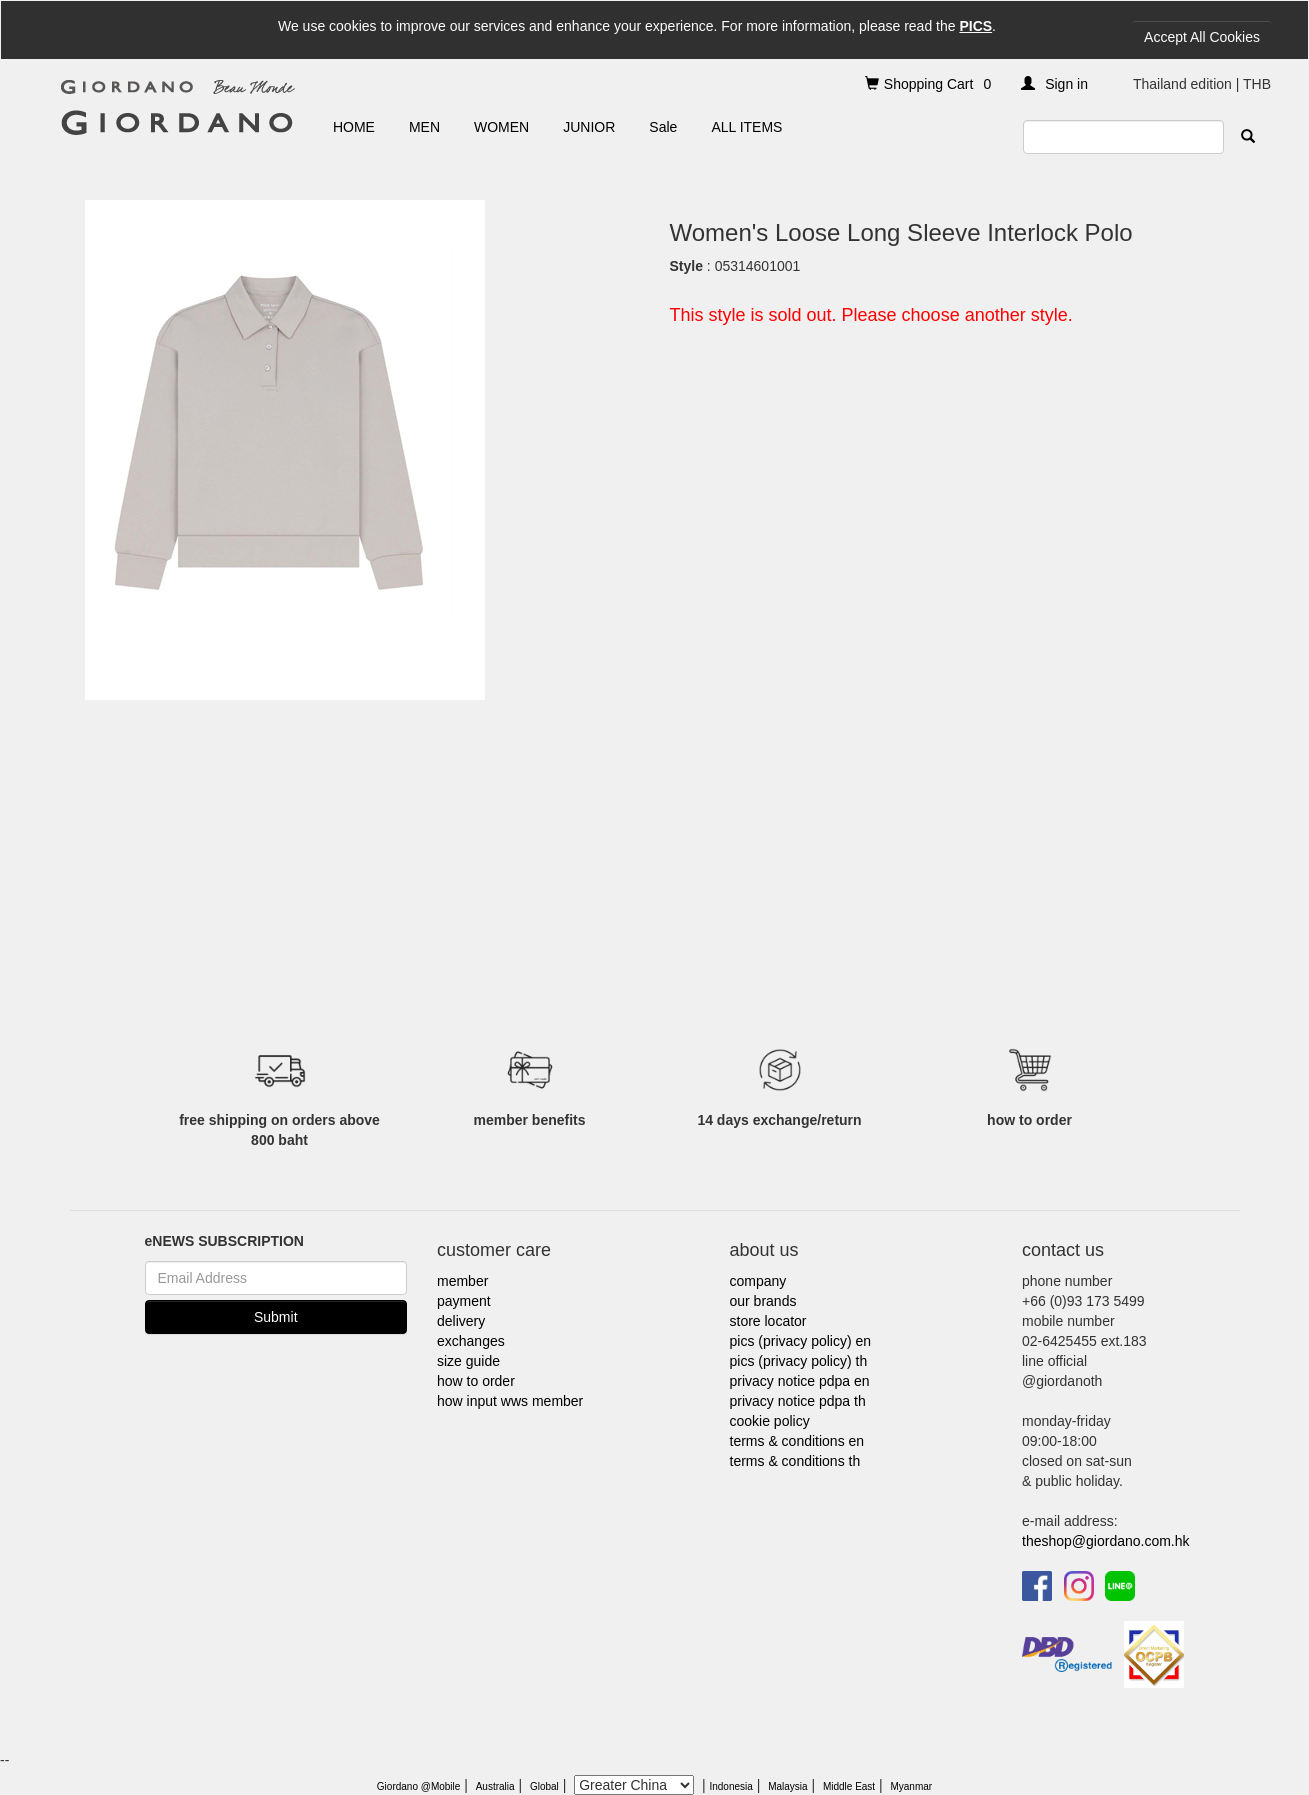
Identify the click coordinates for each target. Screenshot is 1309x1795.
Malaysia (787, 1786)
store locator (768, 1321)
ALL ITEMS (746, 127)
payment (464, 1301)
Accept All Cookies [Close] (1202, 37)
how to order (476, 1381)
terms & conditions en (797, 1441)
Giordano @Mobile (419, 1786)
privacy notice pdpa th (798, 1401)
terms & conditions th (795, 1461)
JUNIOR (589, 127)
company (758, 1281)
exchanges (471, 1341)
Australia (495, 1786)
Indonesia (730, 1786)
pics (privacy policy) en (801, 1341)
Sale (663, 127)
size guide (468, 1361)
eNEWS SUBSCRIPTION (224, 1241)
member (462, 1281)
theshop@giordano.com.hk (1106, 1541)
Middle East (849, 1786)
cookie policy (770, 1421)
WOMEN (501, 127)
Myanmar (911, 1786)
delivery (461, 1321)
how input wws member (510, 1401)
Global (544, 1786)
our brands (763, 1301)
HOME (354, 127)
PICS (975, 26)
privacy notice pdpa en (800, 1381)
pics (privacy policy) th (799, 1361)
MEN (424, 127)
